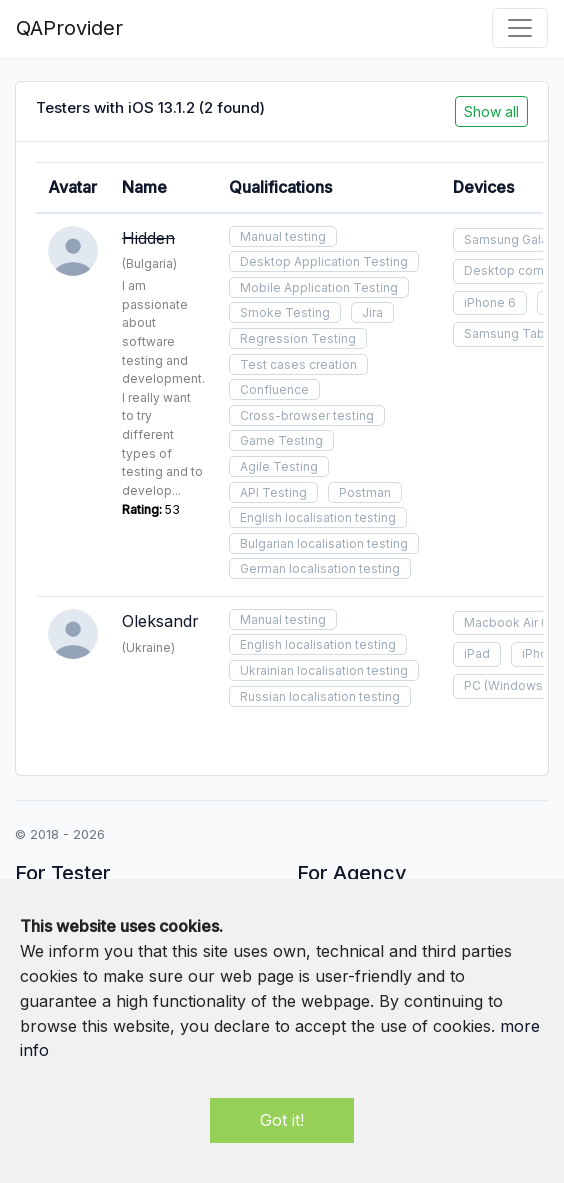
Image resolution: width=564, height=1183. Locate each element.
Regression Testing (298, 338)
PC (472, 685)
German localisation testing (320, 568)
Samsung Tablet (512, 333)
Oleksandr (160, 621)
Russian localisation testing (320, 696)
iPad (477, 653)
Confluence (274, 389)
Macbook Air (501, 622)
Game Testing (281, 440)
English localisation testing (318, 517)
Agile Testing (279, 466)
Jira (372, 312)
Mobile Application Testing (319, 287)
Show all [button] (491, 111)
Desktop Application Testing (324, 261)
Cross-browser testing (307, 415)
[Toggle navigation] (520, 28)
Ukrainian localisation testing (324, 670)
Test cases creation (298, 364)
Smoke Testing (285, 312)
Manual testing (283, 236)
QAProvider (69, 28)
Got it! (282, 1120)
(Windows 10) (523, 685)
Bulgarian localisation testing (324, 543)
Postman (365, 492)
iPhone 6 (490, 302)
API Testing (273, 492)
